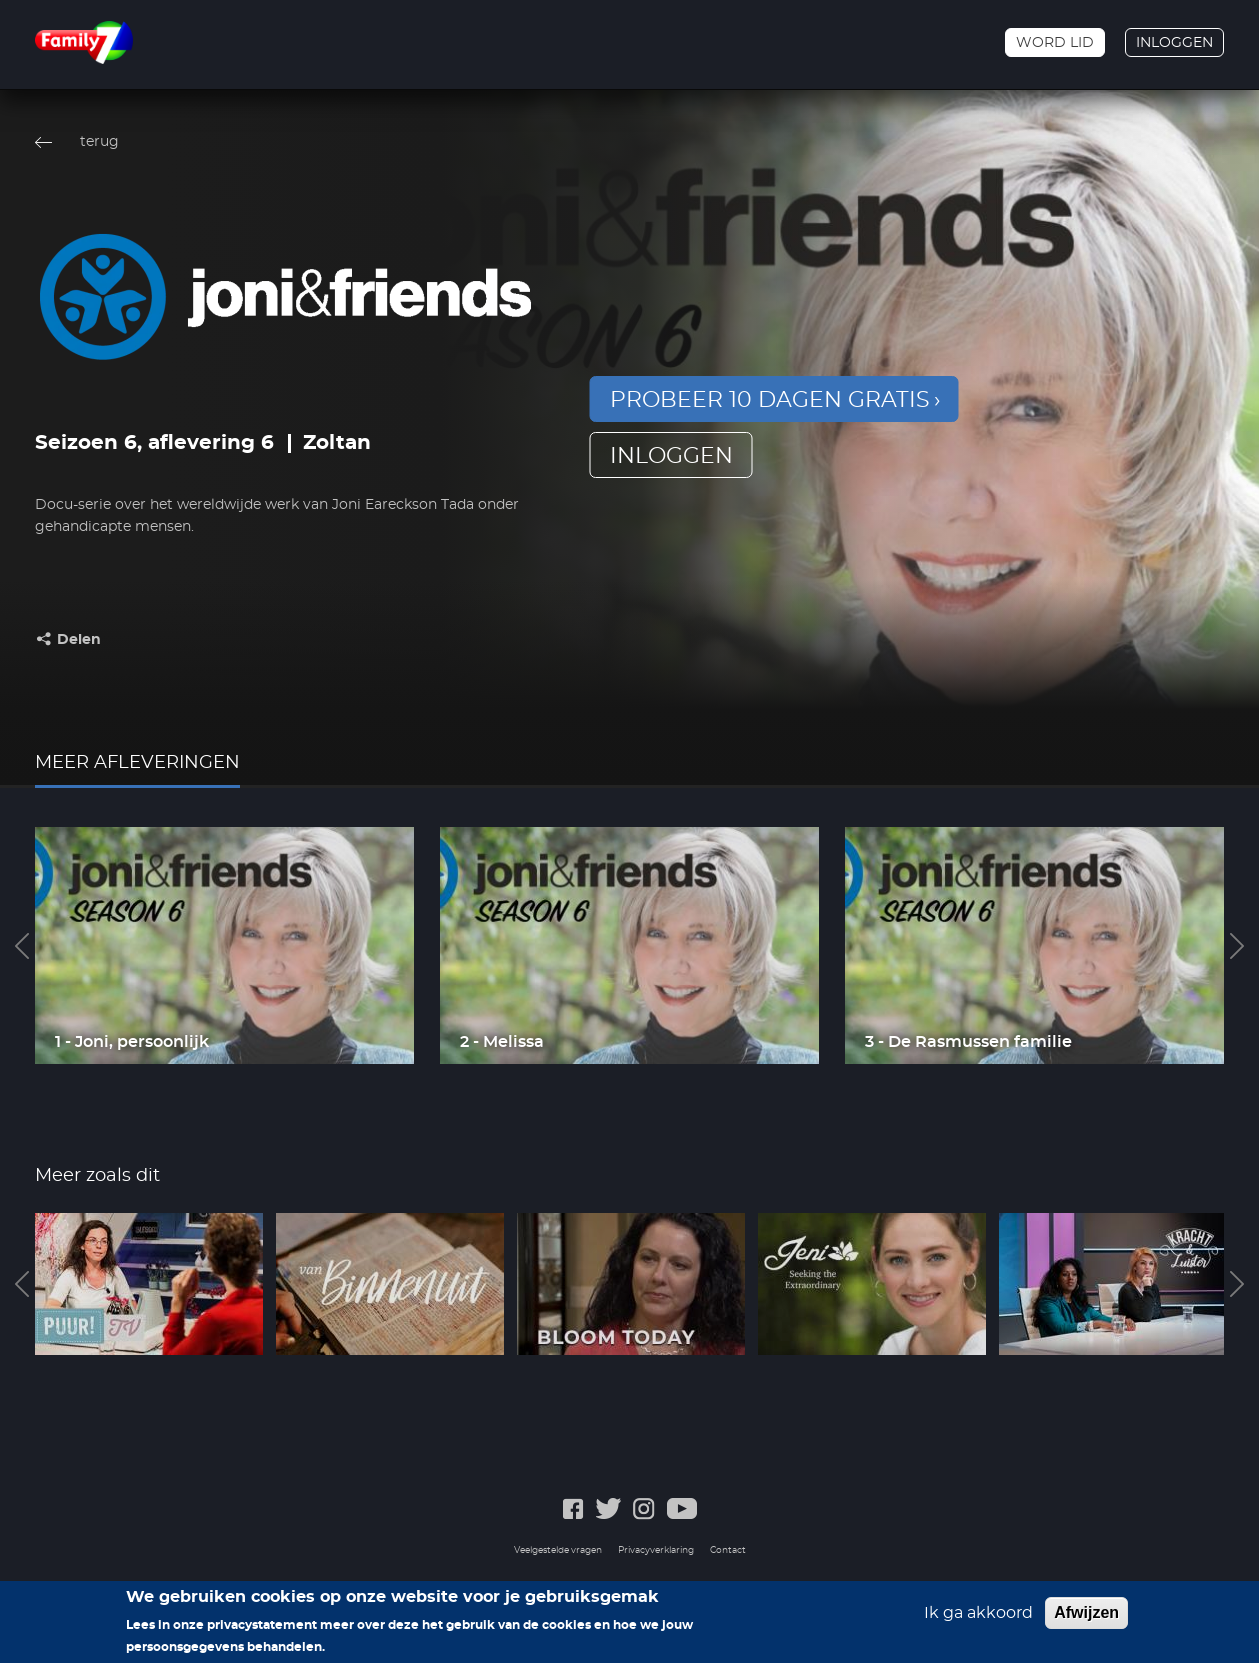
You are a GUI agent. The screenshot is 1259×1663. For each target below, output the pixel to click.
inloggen (671, 456)
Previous (22, 946)
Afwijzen (1086, 1612)
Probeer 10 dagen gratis (770, 400)
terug (99, 142)
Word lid (1055, 43)
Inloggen (1174, 43)
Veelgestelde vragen (558, 1550)
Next (1237, 946)
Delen (79, 640)
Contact (728, 1550)
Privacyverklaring (656, 1550)
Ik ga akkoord (978, 1613)
